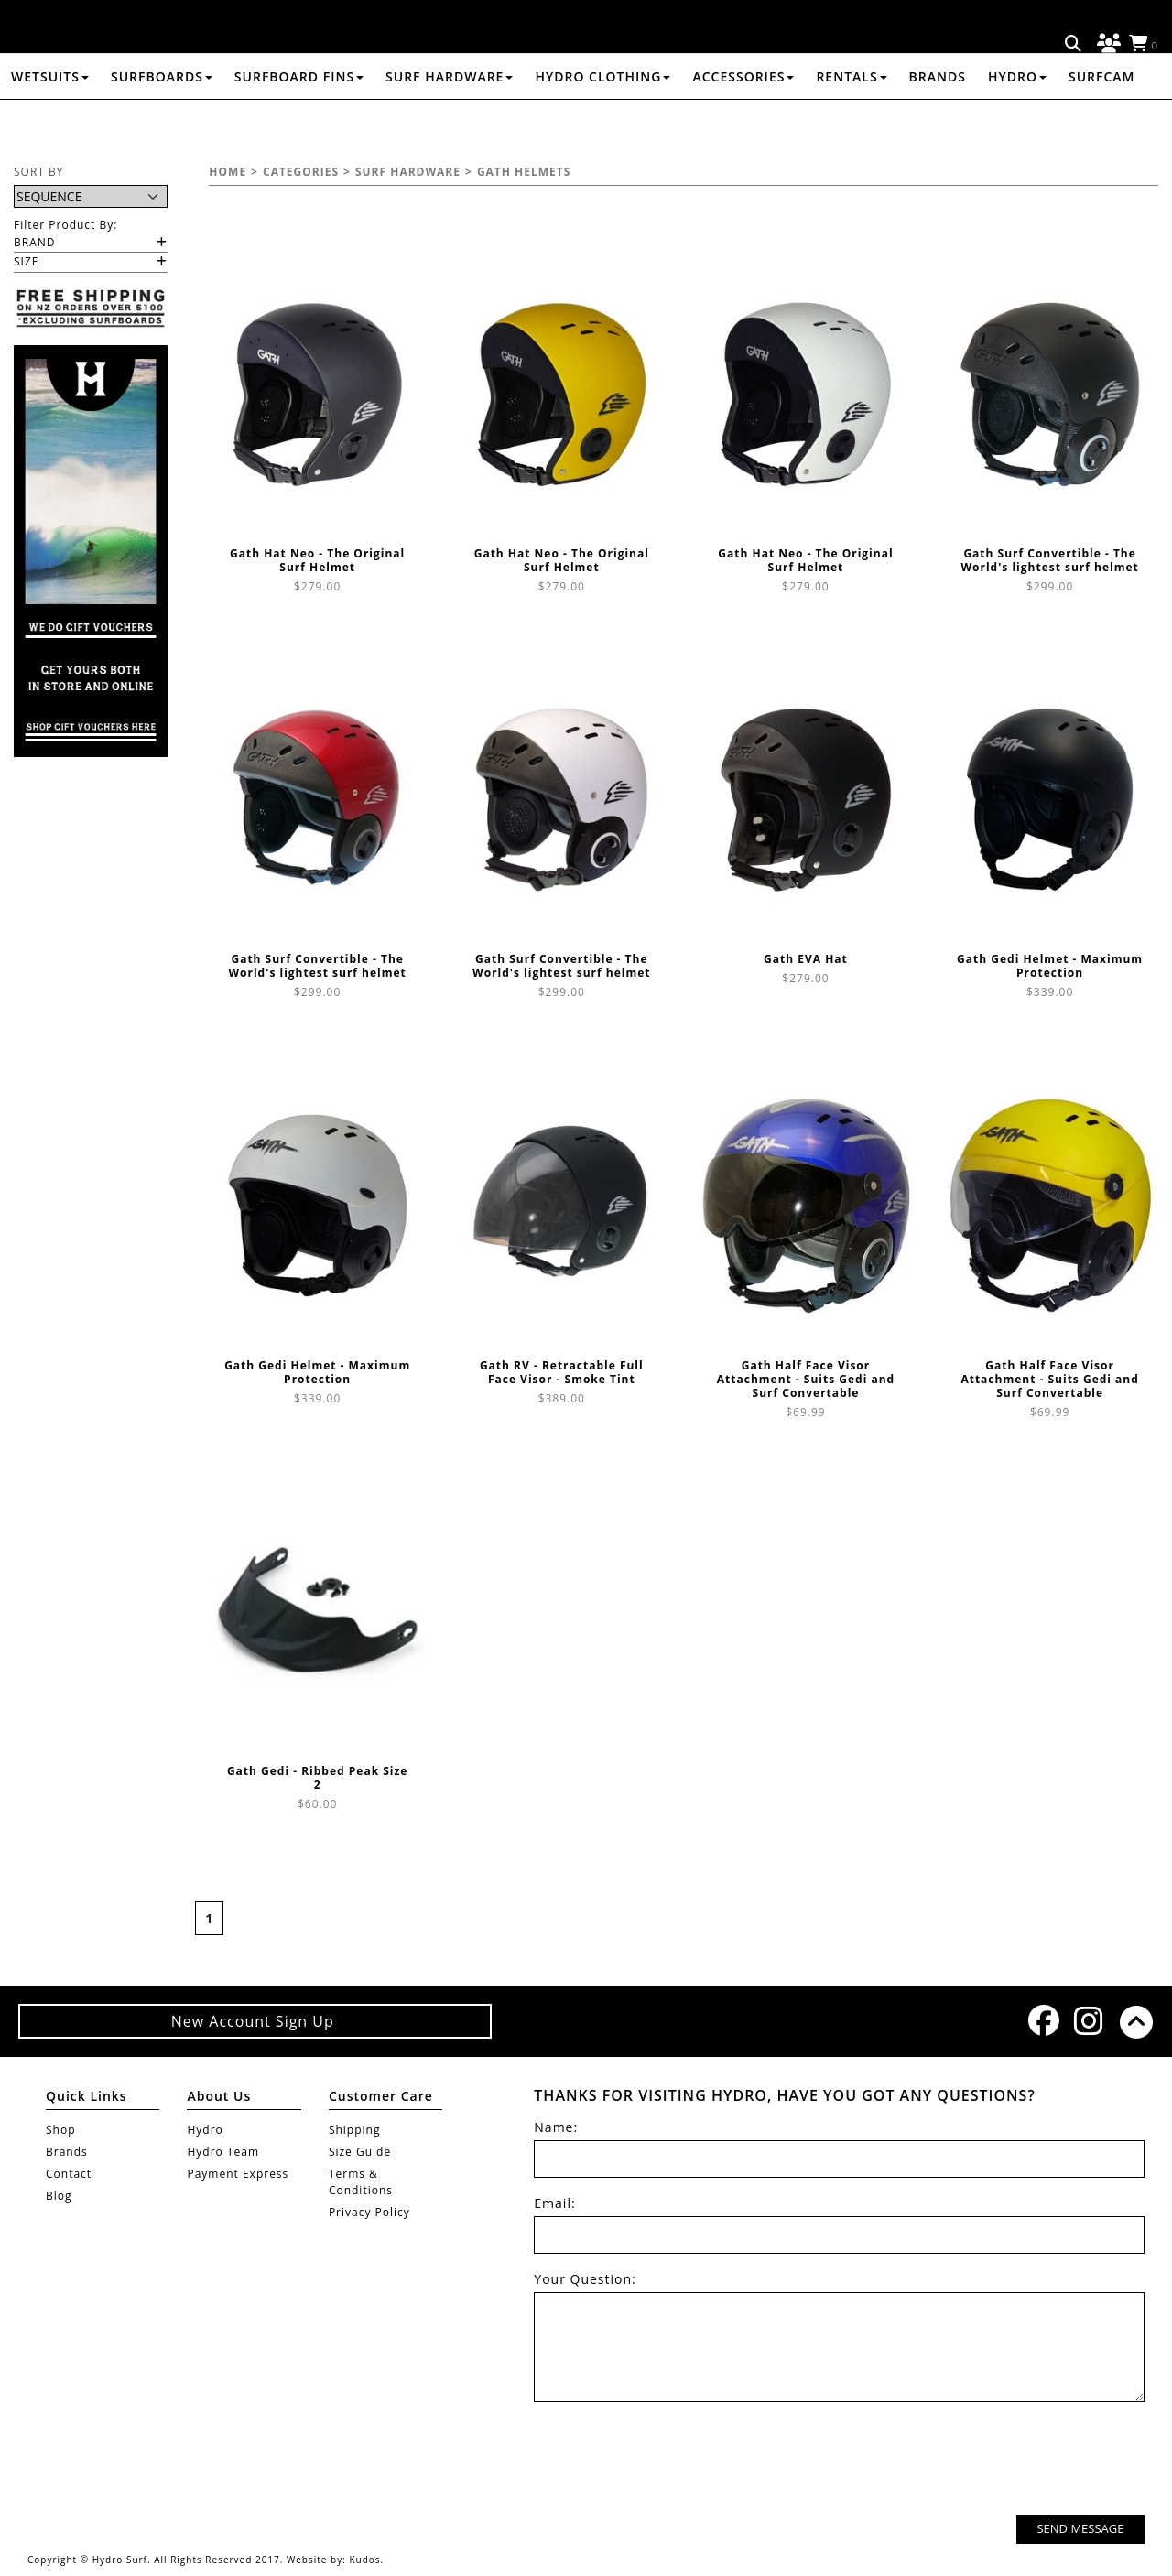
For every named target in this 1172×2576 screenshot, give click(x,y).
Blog (59, 2195)
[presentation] (1005, 2460)
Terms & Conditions (361, 2182)
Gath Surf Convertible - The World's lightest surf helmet (1049, 560)
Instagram (1087, 2021)
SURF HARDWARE (449, 122)
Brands (937, 122)
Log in (1106, 44)
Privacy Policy (369, 2212)
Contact (69, 2173)
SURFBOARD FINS (299, 122)
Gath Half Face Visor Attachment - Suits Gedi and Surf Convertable (806, 1379)
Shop (61, 2130)
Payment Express (237, 2173)
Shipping (355, 2130)
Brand (35, 242)
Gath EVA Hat (806, 959)
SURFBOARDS (161, 122)
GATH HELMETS (524, 171)
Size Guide (360, 2151)
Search (1074, 44)
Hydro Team (223, 2151)
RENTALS (851, 122)
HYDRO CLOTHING (602, 122)
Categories (301, 171)
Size (26, 261)
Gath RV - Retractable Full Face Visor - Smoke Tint (562, 1372)
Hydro (1017, 122)
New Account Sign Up (255, 2021)
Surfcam (1102, 122)
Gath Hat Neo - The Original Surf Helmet (317, 560)
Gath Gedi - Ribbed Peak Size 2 (317, 1777)
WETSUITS (50, 122)
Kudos (364, 2559)
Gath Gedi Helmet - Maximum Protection (1050, 965)
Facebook (1042, 2020)
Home (227, 171)
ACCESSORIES (743, 122)
